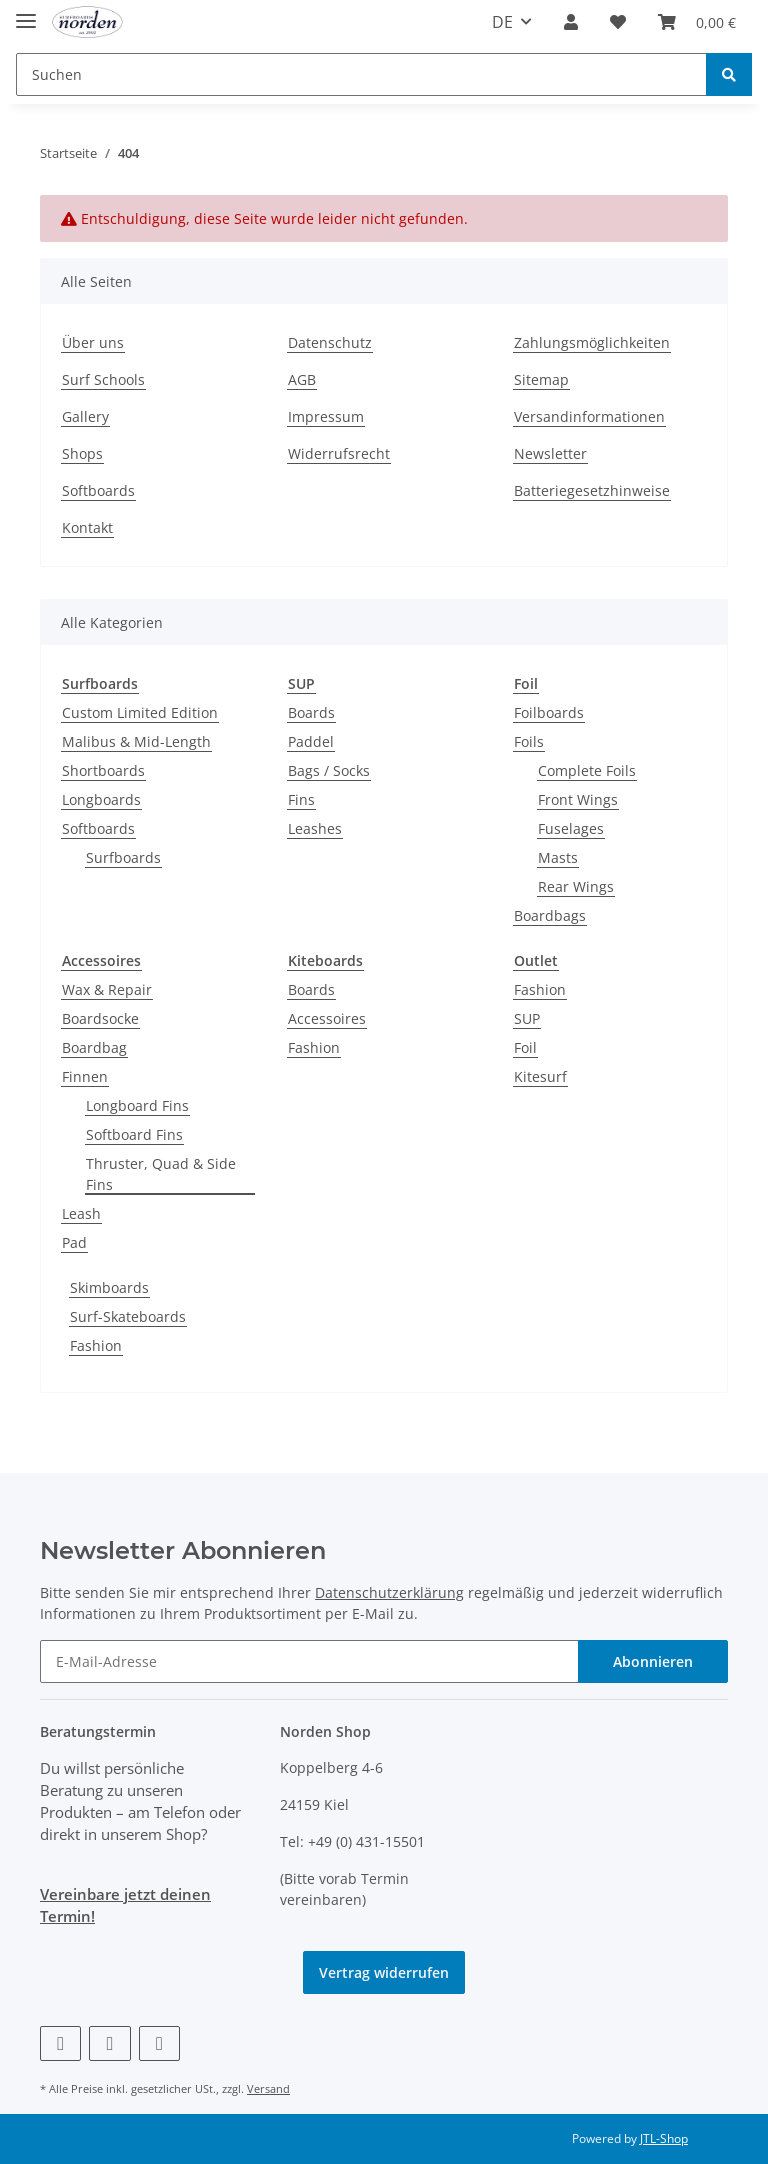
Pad (74, 1242)
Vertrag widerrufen (384, 1972)
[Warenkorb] (697, 22)
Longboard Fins (137, 1105)
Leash (81, 1213)
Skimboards (109, 1287)
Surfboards (123, 857)
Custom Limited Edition (140, 712)
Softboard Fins (134, 1134)
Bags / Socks (329, 770)
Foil (525, 1047)
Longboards (101, 799)
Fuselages (571, 828)
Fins (301, 799)
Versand (268, 2088)
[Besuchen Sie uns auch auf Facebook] (60, 2043)
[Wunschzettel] (618, 22)
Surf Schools (103, 379)
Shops (82, 453)
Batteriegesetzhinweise (592, 490)
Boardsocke (100, 1018)
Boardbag (94, 1047)
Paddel (311, 741)
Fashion (314, 1047)
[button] (571, 22)
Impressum (326, 416)
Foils (529, 741)
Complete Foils (587, 770)
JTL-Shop (664, 2138)
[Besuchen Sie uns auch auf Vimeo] (109, 2043)
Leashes (315, 828)
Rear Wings (576, 886)
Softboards (98, 490)
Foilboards (549, 712)
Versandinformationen (589, 416)
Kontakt (87, 527)
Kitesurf (540, 1076)
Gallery (85, 416)
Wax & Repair (107, 989)
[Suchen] (361, 74)
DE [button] (502, 22)
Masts (558, 857)
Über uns (93, 342)
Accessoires (327, 1018)
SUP (527, 1018)
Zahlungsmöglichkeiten (592, 342)
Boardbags (550, 915)
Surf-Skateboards (128, 1316)
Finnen (85, 1076)
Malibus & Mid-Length (136, 741)
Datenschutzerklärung (389, 1592)
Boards (311, 712)
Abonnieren (653, 1661)
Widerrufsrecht (339, 453)
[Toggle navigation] (26, 12)
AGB (302, 379)
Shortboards (103, 770)
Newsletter (550, 453)
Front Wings (578, 799)
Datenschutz (330, 342)
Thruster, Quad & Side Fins (161, 1174)
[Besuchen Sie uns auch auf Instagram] (159, 2043)
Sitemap (541, 379)
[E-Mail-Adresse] (309, 1661)
